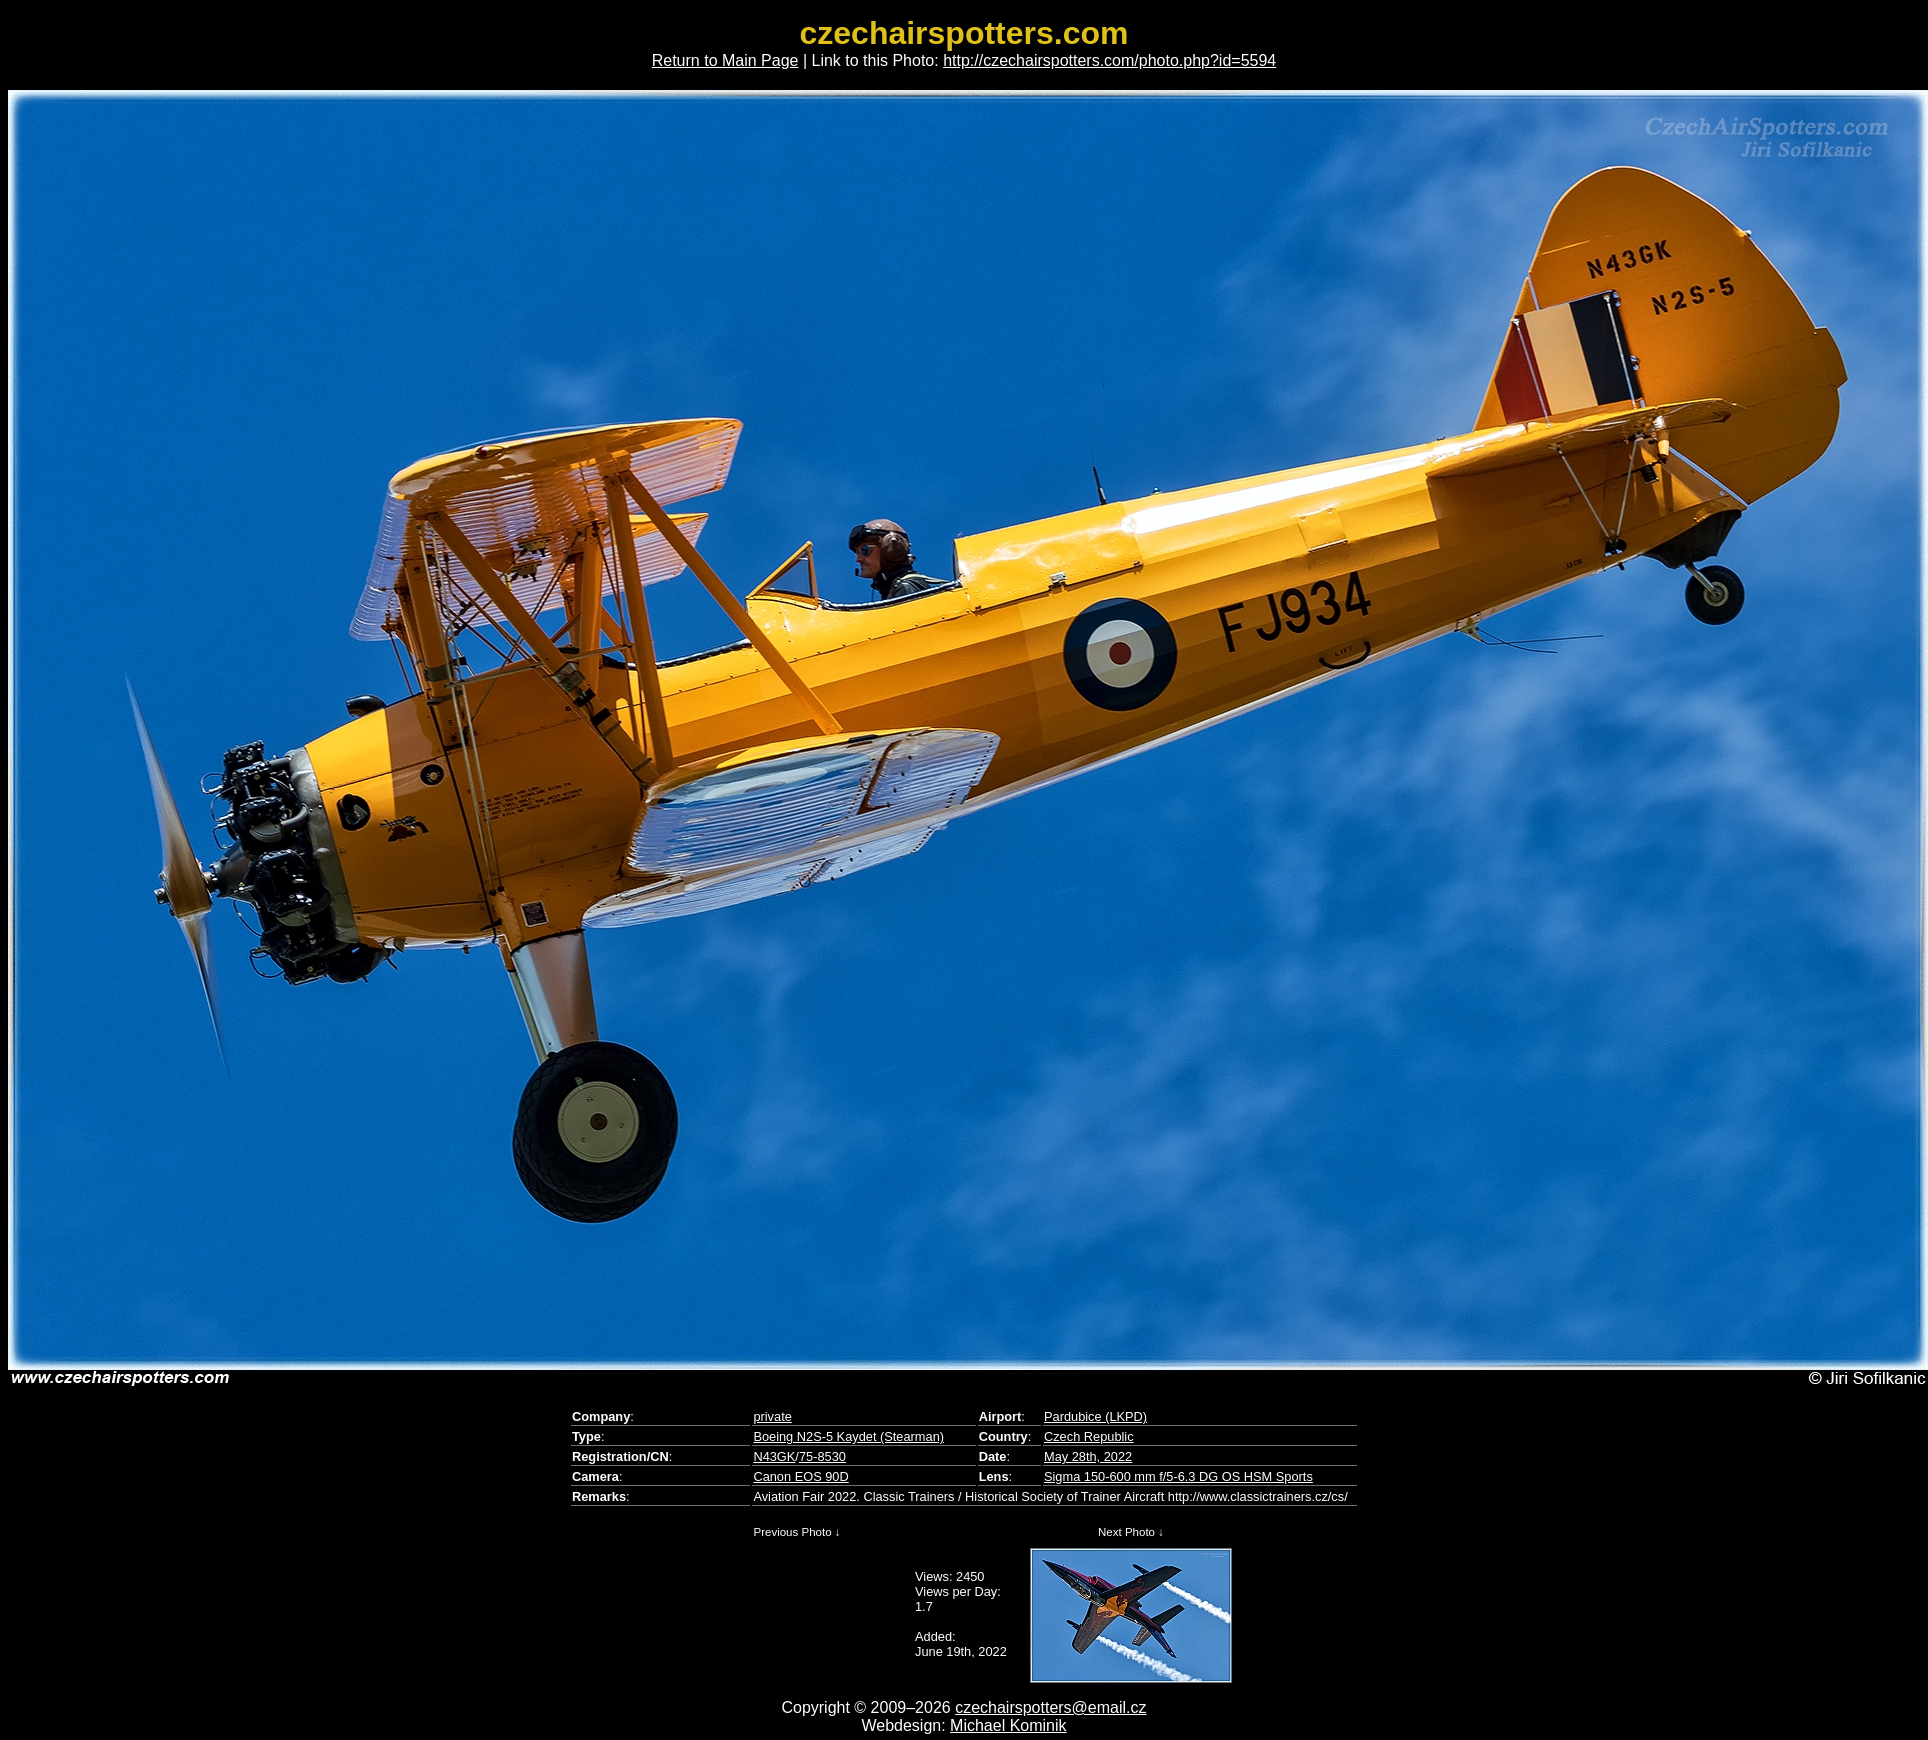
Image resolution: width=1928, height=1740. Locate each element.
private (772, 1416)
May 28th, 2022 (1088, 1456)
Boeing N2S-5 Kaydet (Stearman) (848, 1436)
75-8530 (822, 1456)
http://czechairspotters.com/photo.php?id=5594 (1109, 60)
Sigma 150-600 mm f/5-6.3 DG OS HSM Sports (1178, 1476)
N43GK (774, 1456)
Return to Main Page (725, 60)
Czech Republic (1089, 1436)
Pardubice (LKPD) (1095, 1416)
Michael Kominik (1008, 1725)
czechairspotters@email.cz (1050, 1707)
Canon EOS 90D (800, 1476)
